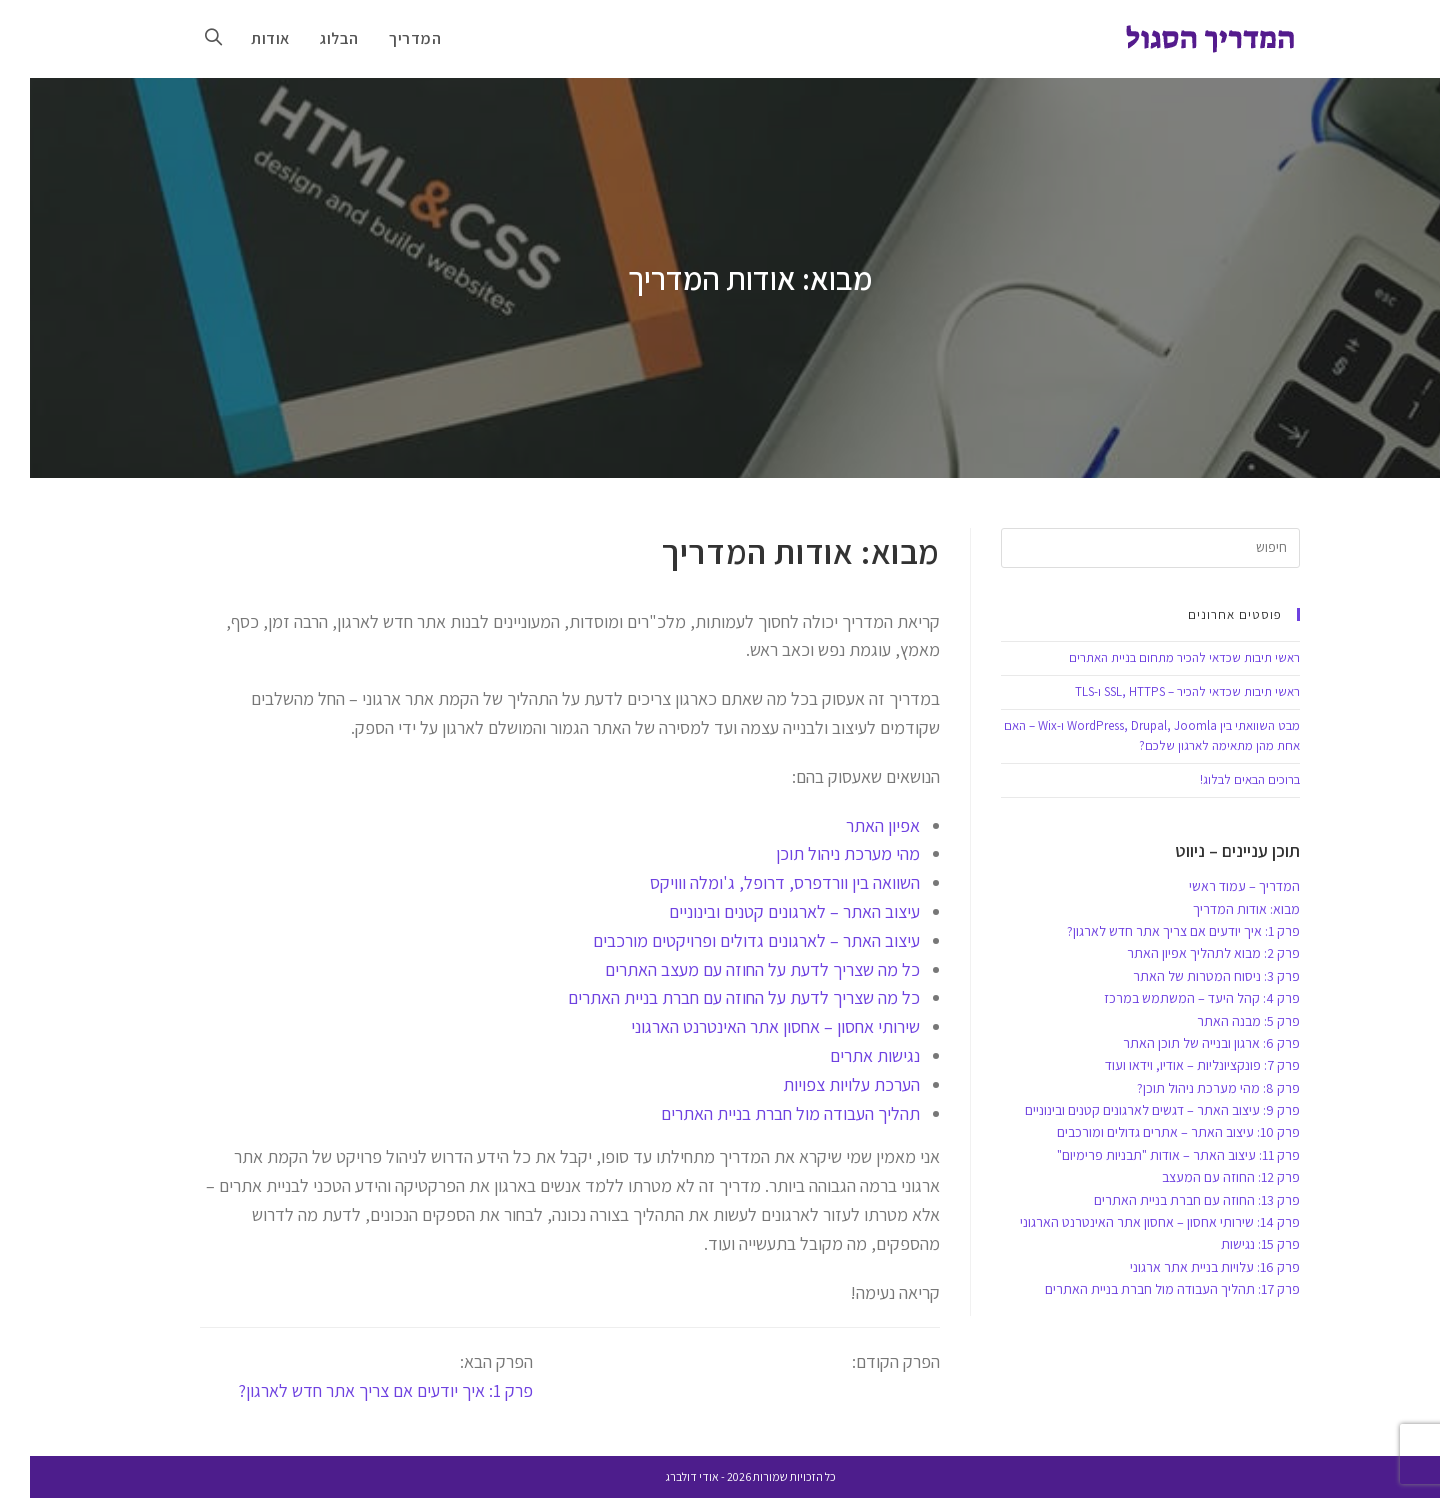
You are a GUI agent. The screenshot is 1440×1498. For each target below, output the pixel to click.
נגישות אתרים (845, 1055)
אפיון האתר (853, 825)
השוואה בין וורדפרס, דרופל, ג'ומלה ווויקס (755, 882)
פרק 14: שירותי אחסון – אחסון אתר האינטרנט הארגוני (1130, 1222)
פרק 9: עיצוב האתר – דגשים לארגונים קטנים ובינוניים (1132, 1110)
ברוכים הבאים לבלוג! (1220, 779)
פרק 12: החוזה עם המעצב (1201, 1177)
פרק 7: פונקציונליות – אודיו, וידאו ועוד (1172, 1065)
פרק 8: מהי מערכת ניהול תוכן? (1188, 1088)
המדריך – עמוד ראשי (1214, 886)
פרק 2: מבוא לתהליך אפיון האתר (1183, 953)
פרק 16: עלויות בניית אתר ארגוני (1185, 1267)
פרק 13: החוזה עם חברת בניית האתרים (1167, 1200)
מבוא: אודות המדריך (1216, 909)
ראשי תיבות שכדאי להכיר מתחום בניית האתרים (1154, 657)
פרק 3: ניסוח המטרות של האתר (1186, 976)
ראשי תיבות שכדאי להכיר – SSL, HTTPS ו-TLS (1157, 691)
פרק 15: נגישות (1230, 1244)
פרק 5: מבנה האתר (1218, 1021)
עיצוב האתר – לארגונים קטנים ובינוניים (764, 911)
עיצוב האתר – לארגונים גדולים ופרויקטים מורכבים (726, 940)
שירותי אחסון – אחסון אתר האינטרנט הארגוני (745, 1026)
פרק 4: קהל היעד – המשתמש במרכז (1172, 998)
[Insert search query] (1120, 548)
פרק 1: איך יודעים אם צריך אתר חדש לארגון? (355, 1390)
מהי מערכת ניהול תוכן (818, 853)
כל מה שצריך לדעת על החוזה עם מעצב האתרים (732, 969)
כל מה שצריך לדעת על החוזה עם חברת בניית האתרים (714, 997)
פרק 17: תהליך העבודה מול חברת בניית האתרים (1142, 1289)
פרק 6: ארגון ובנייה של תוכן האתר (1181, 1043)
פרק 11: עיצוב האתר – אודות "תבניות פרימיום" (1148, 1155)
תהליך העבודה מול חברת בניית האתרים (760, 1113)
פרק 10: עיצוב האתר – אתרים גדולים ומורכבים (1148, 1132)
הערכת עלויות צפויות (821, 1084)
